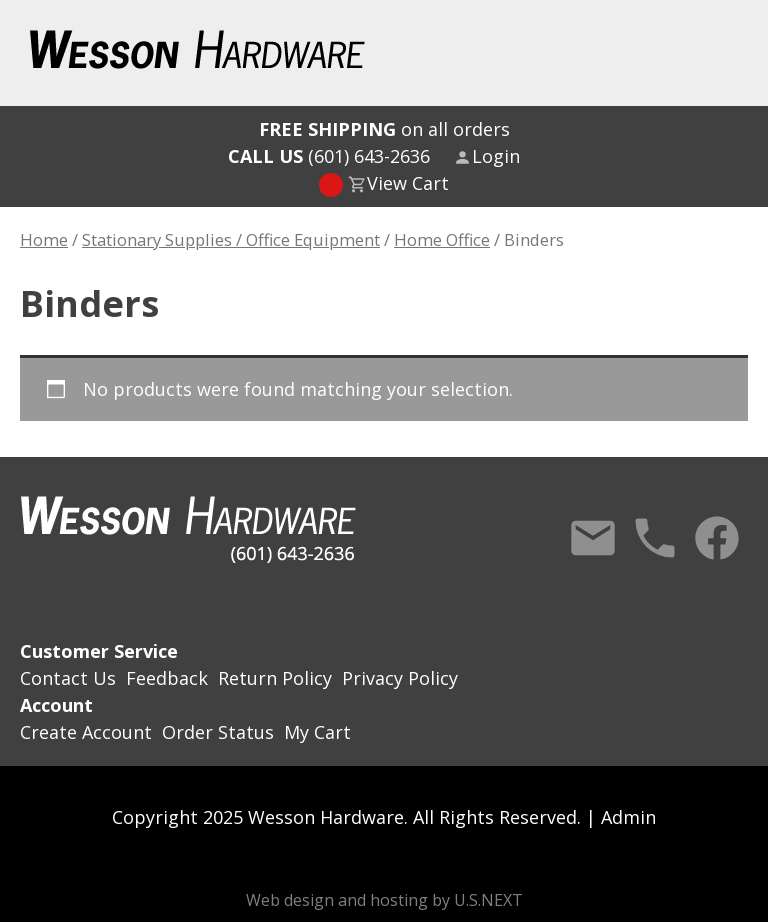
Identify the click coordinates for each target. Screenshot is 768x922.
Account (56, 705)
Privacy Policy (400, 678)
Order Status (218, 732)
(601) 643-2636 (329, 156)
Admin (628, 817)
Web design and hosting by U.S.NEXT (384, 900)
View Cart (408, 183)
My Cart (317, 732)
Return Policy (275, 678)
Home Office (442, 239)
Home (44, 239)
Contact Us (593, 538)
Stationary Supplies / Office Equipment (231, 239)
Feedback (167, 678)
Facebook (717, 538)
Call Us (655, 538)
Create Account (86, 732)
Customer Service (99, 651)
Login (496, 156)
